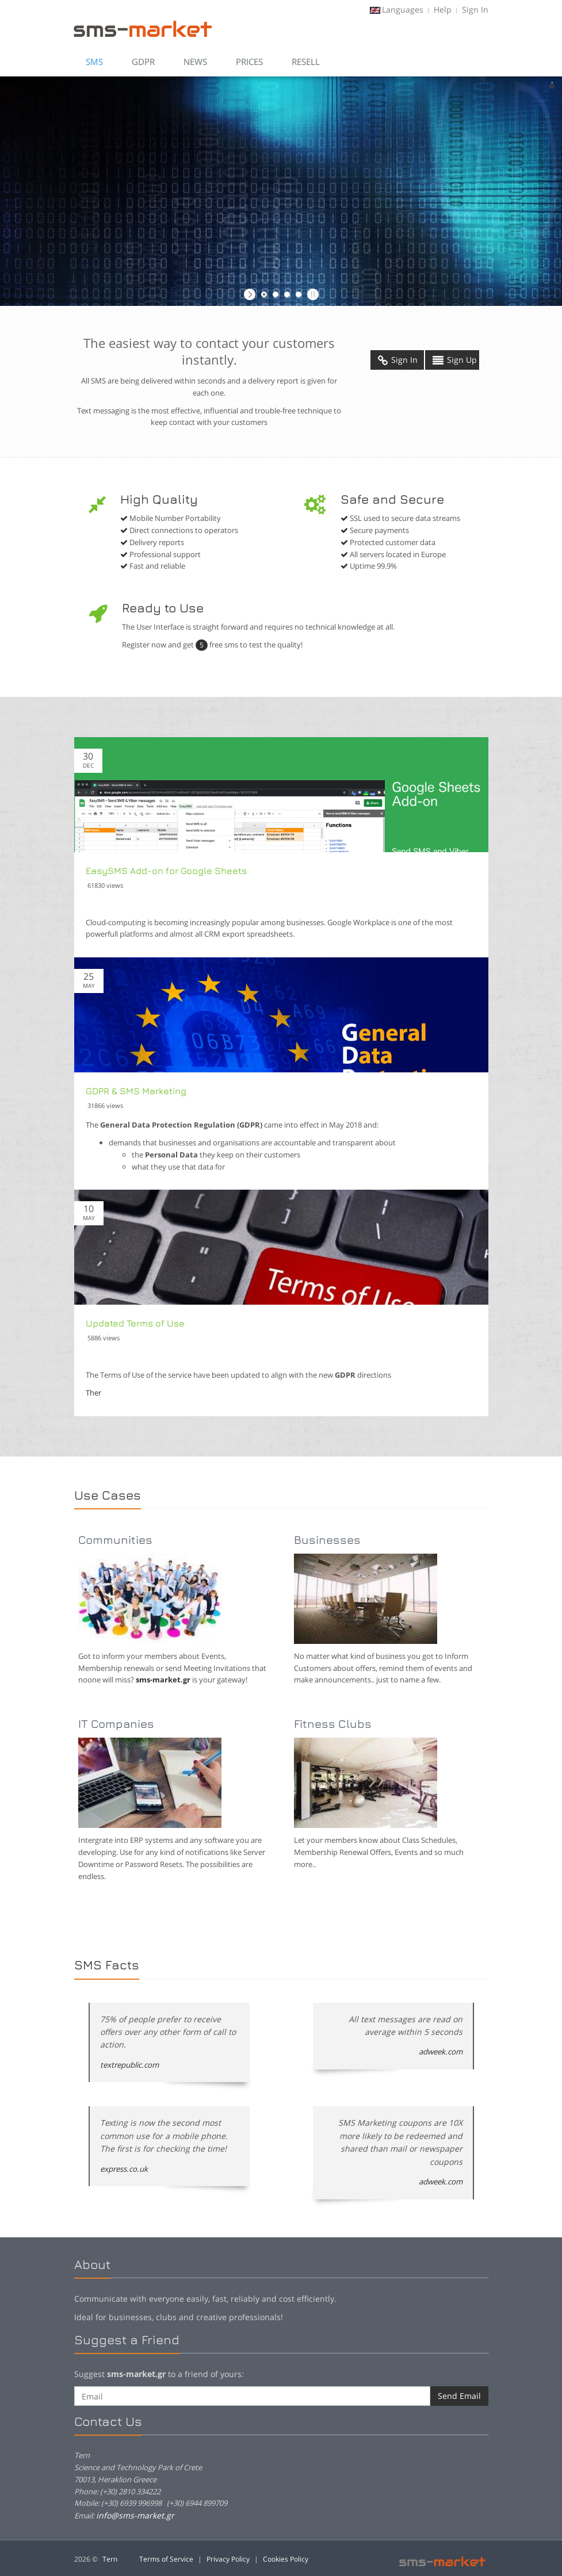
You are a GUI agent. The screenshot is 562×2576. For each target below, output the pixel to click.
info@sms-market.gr (135, 2515)
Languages (402, 9)
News (195, 61)
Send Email (459, 2395)
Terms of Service (166, 2559)
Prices (249, 61)
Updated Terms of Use (135, 1323)
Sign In (475, 9)
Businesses (327, 1539)
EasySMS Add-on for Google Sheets (166, 870)
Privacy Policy (228, 2559)
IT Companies (116, 1723)
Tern (109, 2559)
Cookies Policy (285, 2559)
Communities (115, 1539)
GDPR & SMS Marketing (136, 1091)
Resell (306, 61)
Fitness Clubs (333, 1723)
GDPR (143, 61)
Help (443, 9)
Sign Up (455, 360)
